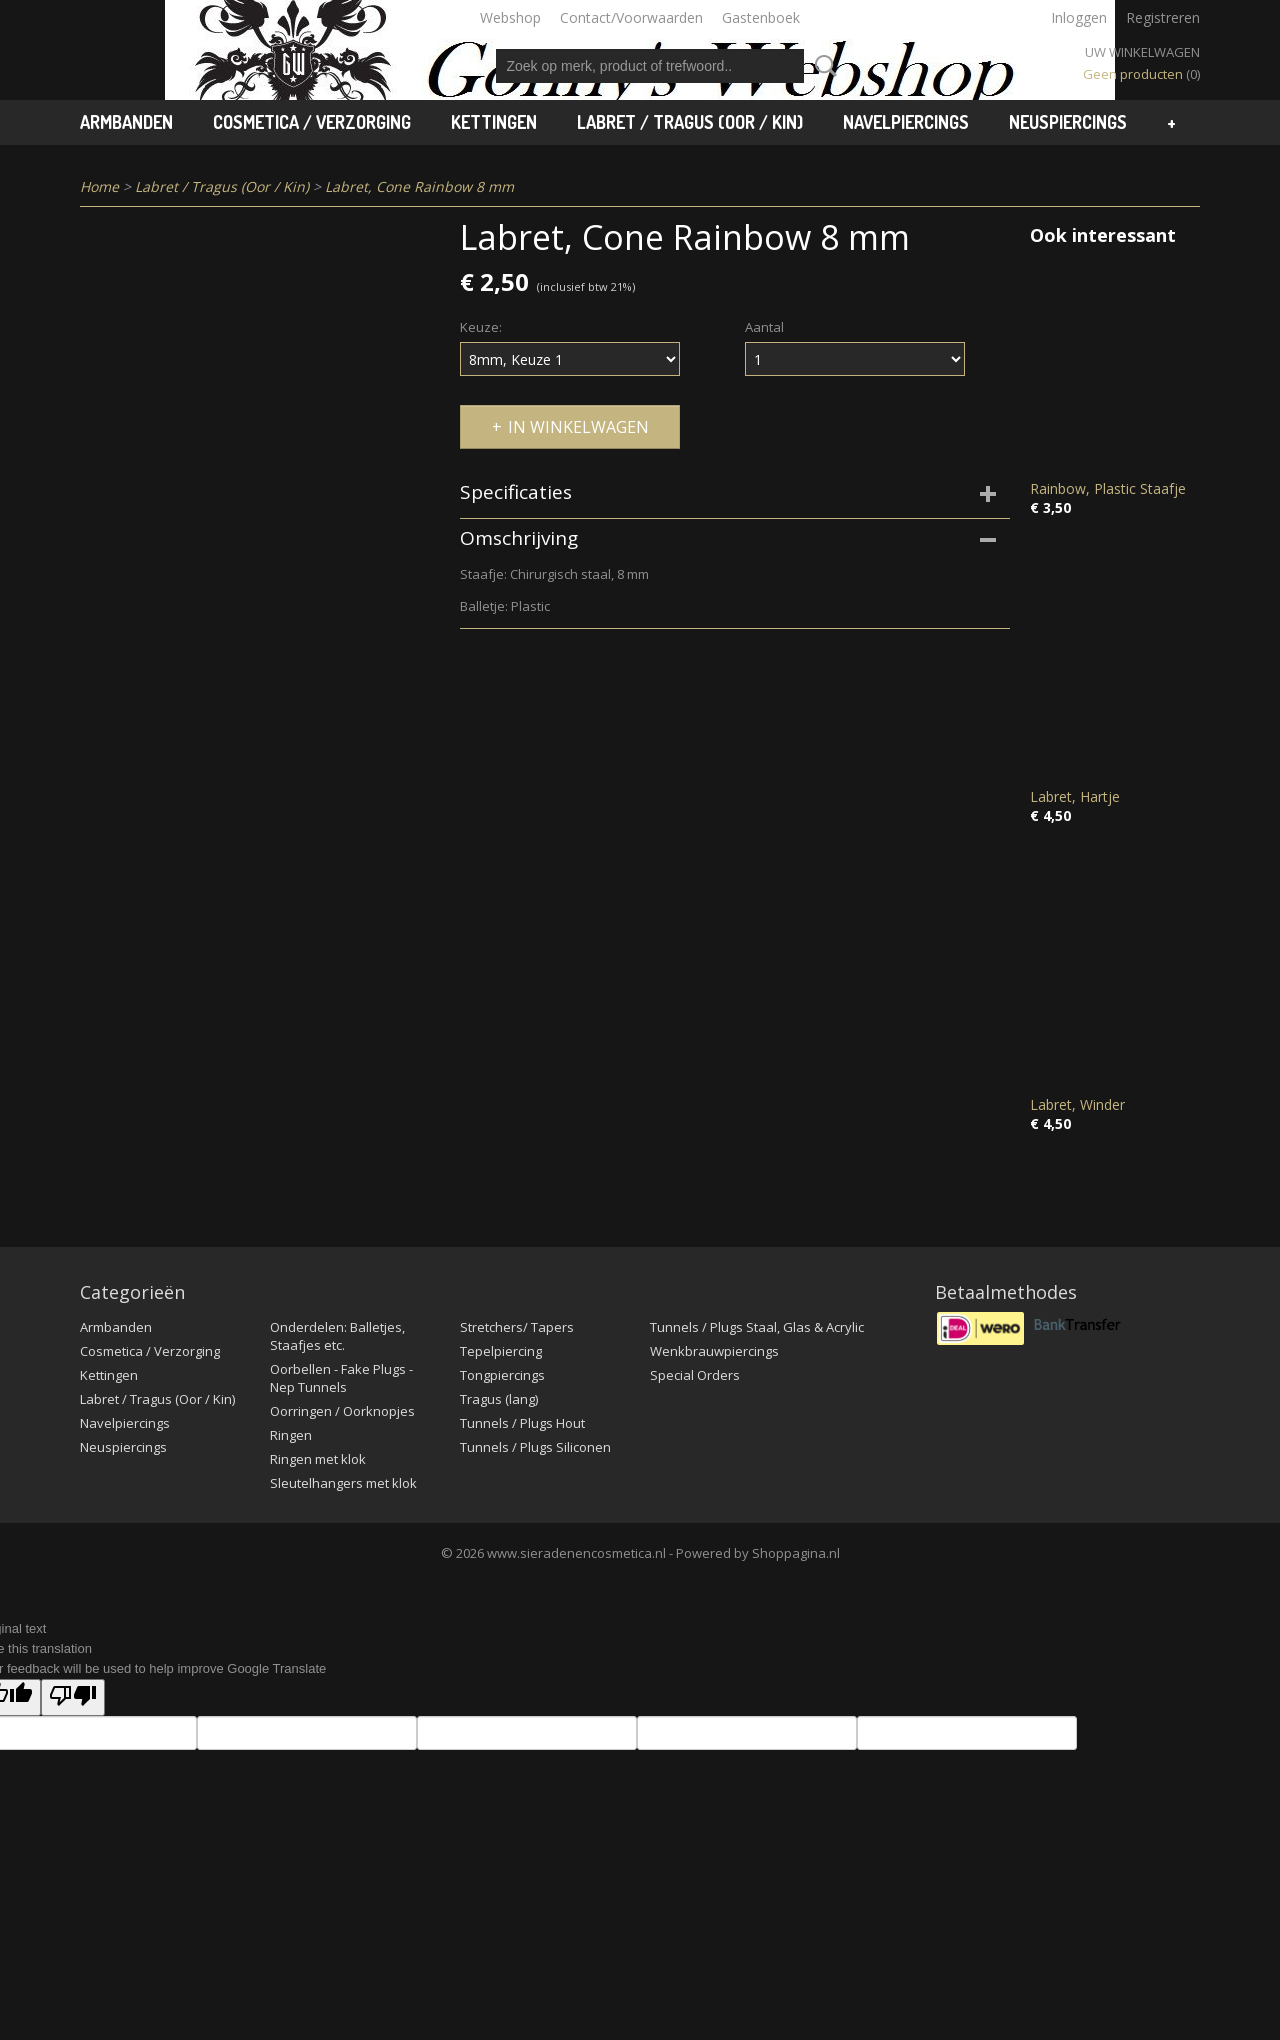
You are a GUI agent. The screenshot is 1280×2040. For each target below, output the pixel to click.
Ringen (291, 1435)
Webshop (510, 17)
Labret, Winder (1077, 1104)
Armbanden (126, 122)
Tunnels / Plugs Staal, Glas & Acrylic (757, 1327)
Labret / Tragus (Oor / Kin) (690, 122)
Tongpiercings (502, 1375)
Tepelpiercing (501, 1351)
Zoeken (822, 66)
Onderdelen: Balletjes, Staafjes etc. (337, 1336)
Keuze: (481, 327)
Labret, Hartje (1075, 796)
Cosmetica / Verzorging (312, 122)
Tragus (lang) (499, 1399)
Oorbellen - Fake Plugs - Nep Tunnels (341, 1378)
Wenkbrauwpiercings (714, 1351)
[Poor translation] (73, 1697)
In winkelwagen (578, 427)
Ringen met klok (318, 1459)
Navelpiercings (906, 122)
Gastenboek (761, 17)
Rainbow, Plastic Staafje (1108, 488)
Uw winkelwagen (1142, 52)
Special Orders (695, 1375)
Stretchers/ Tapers (517, 1327)
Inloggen (1079, 17)
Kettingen (494, 122)
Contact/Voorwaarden (631, 17)
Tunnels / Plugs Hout (522, 1423)
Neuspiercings (1068, 122)
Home (99, 186)
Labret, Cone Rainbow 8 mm (419, 186)
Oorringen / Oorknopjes (342, 1411)
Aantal (764, 327)
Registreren (1163, 17)
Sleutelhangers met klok (343, 1483)
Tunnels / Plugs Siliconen (535, 1447)
